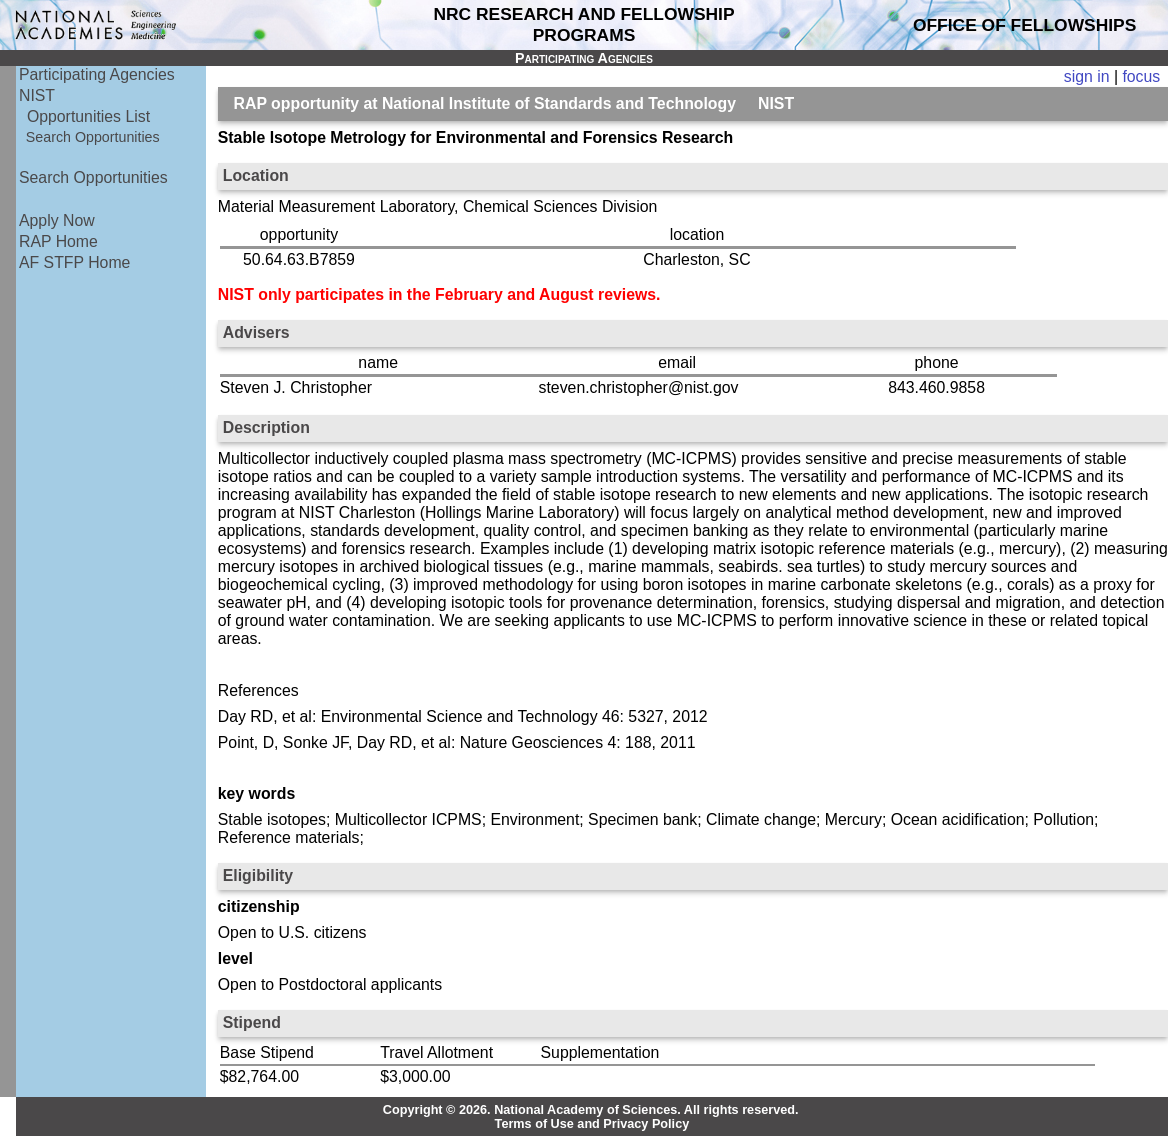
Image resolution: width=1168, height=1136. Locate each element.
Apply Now (57, 220)
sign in (1087, 76)
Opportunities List (88, 116)
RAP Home (58, 241)
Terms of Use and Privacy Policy (592, 1124)
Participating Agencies (97, 74)
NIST (37, 95)
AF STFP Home (74, 262)
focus (1141, 76)
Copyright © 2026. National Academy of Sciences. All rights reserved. (591, 1110)
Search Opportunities (93, 137)
